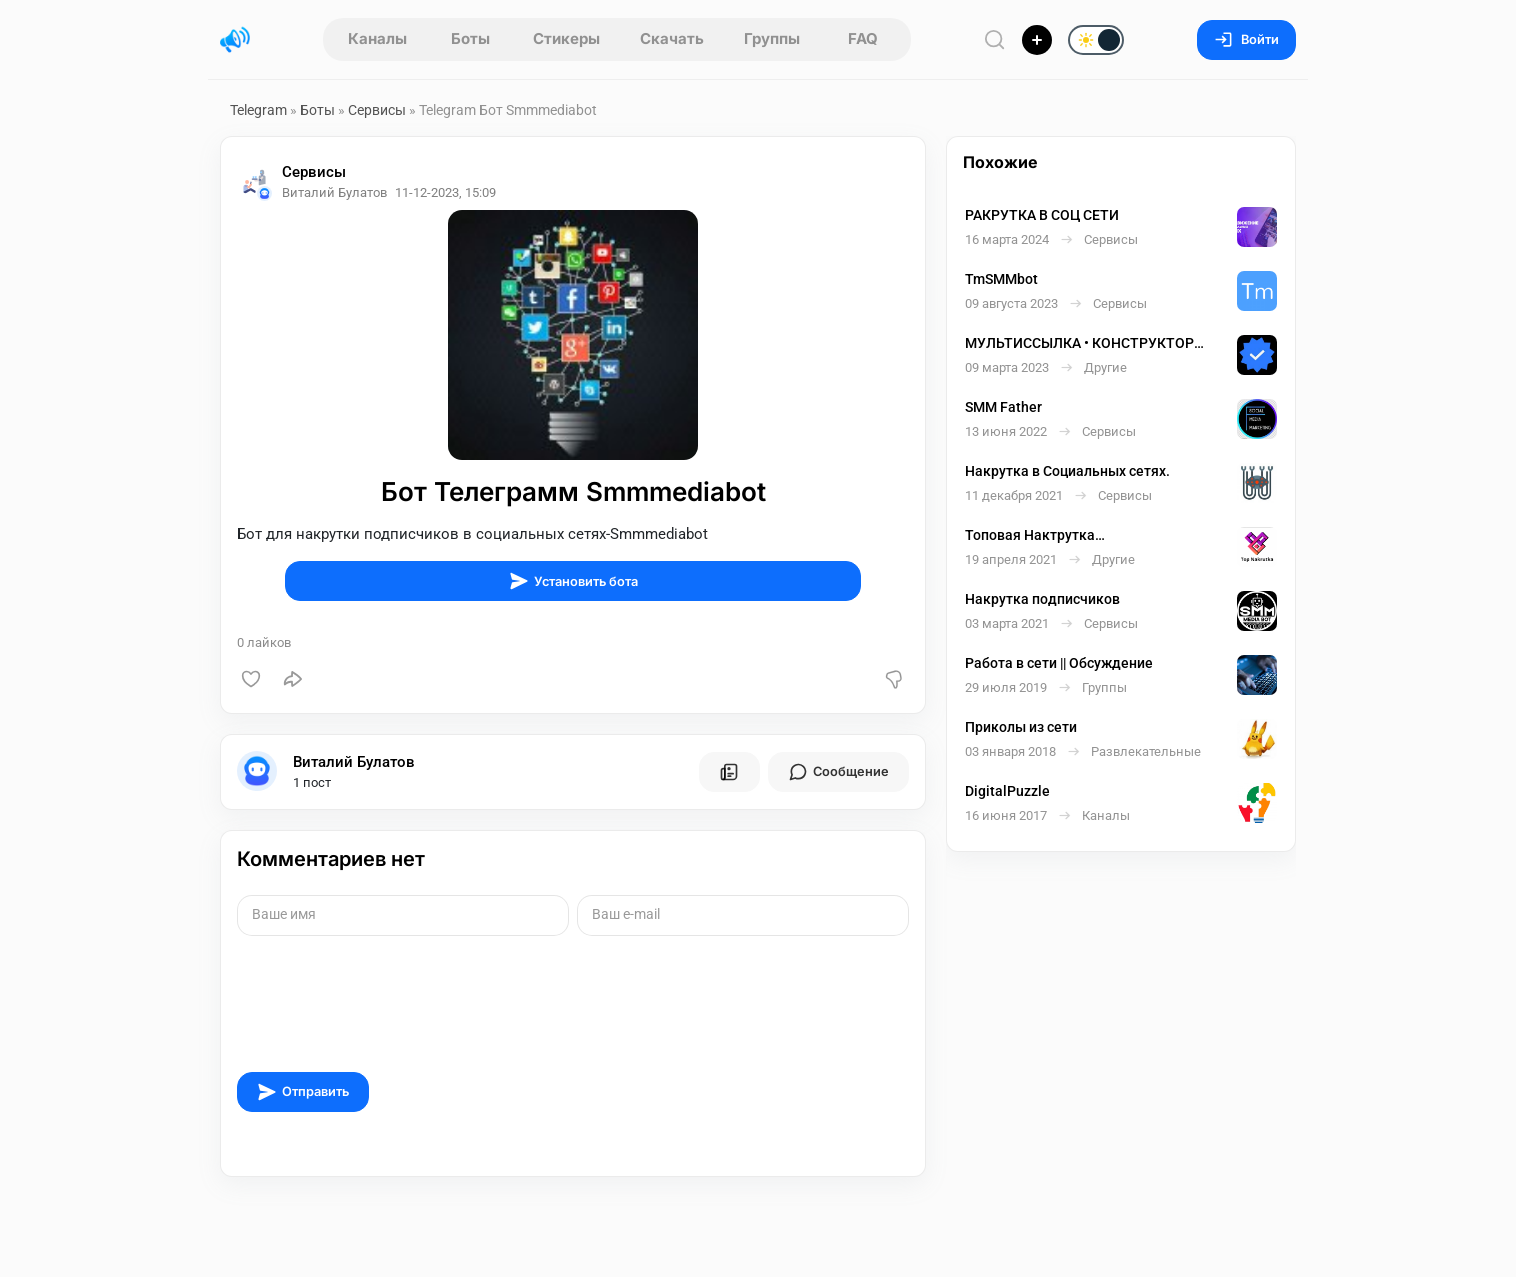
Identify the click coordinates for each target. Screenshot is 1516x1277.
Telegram (258, 110)
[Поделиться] (293, 679)
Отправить (303, 1092)
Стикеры (566, 38)
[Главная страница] (235, 40)
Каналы (377, 38)
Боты (470, 38)
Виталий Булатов (354, 762)
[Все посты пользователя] (729, 772)
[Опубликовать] (1037, 40)
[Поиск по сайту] (995, 39)
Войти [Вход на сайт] (1246, 39)
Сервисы (377, 110)
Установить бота (573, 581)
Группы (772, 38)
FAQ (863, 38)
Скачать (672, 38)
